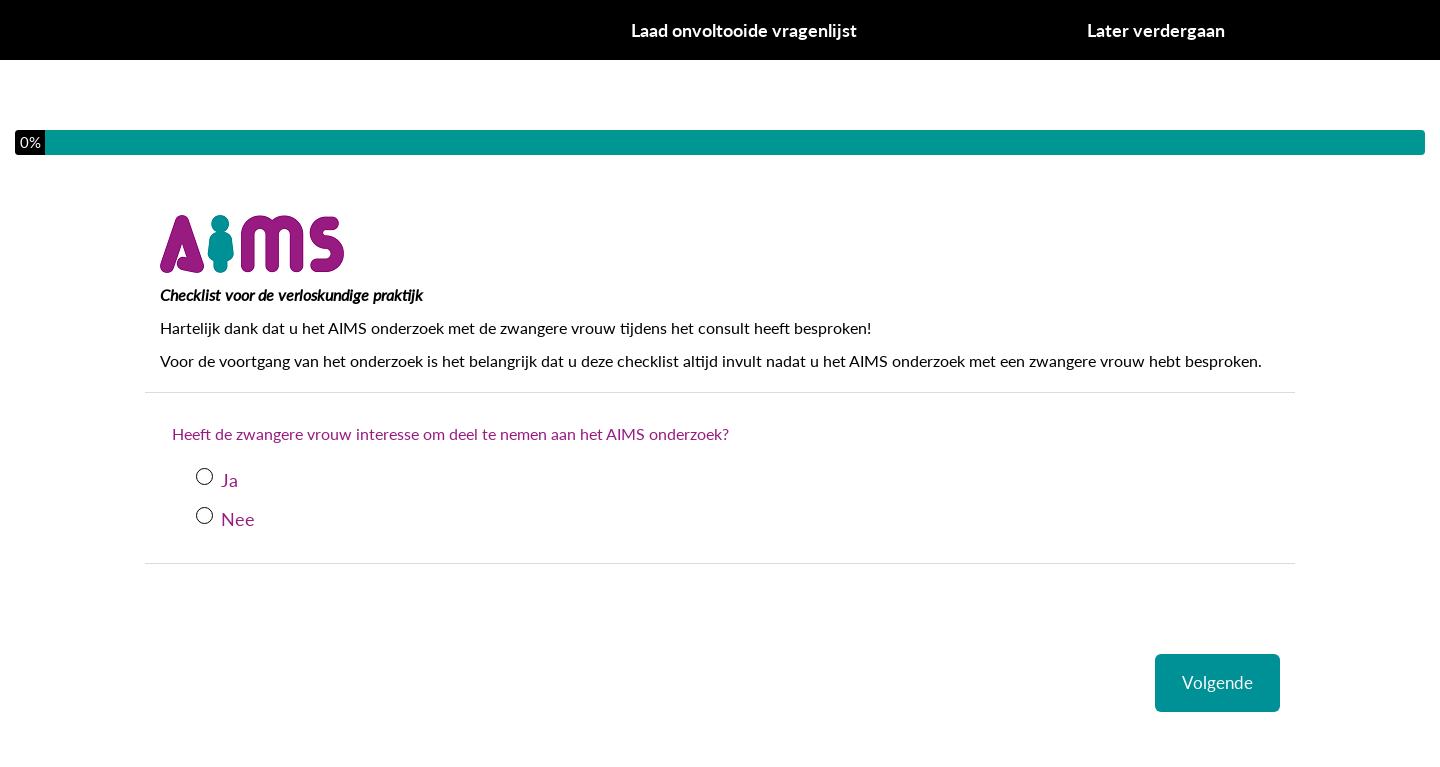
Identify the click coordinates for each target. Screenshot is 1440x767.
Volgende (1217, 682)
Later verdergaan (1156, 30)
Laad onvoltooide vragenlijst (744, 30)
